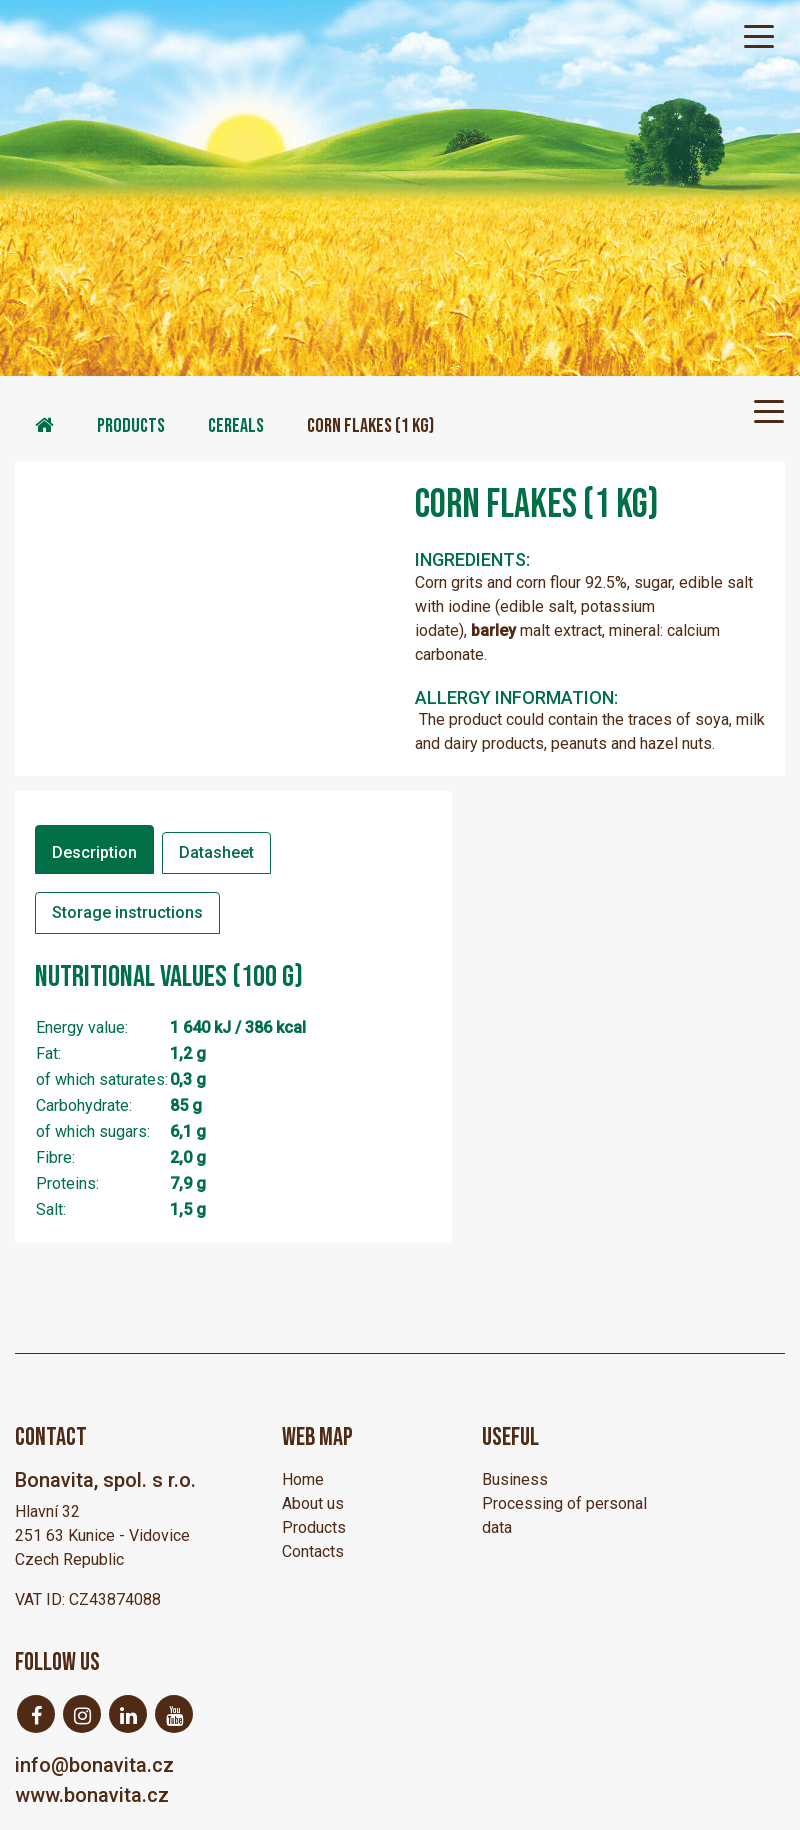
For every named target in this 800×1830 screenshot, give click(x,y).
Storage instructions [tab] (127, 912)
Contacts (313, 1551)
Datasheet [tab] (216, 852)
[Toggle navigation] (759, 35)
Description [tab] (94, 852)
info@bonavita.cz (94, 1765)
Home (303, 1479)
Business (515, 1479)
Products (131, 426)
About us (313, 1503)
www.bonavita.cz (92, 1795)
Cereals (236, 426)
